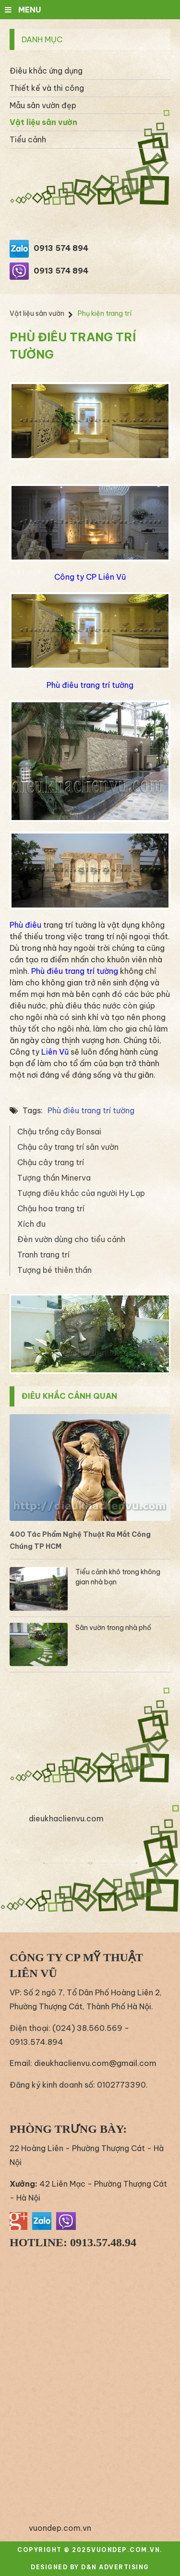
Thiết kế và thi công (47, 88)
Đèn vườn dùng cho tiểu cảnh (71, 1239)
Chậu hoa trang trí (50, 1208)
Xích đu (31, 1224)
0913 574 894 (61, 248)
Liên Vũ (55, 1052)
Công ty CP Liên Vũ (90, 577)
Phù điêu (25, 925)
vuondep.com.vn (60, 2528)
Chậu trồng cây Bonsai (59, 1131)
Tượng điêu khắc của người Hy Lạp (81, 1193)
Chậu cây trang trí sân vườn (68, 1147)
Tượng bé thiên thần (54, 1270)
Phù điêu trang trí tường (90, 685)
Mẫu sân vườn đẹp (43, 105)
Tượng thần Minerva (54, 1177)
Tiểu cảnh (28, 139)
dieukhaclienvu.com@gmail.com (95, 2063)
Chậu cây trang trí (50, 1162)
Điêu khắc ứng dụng (46, 70)
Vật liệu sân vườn (43, 122)
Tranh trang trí (43, 1254)
